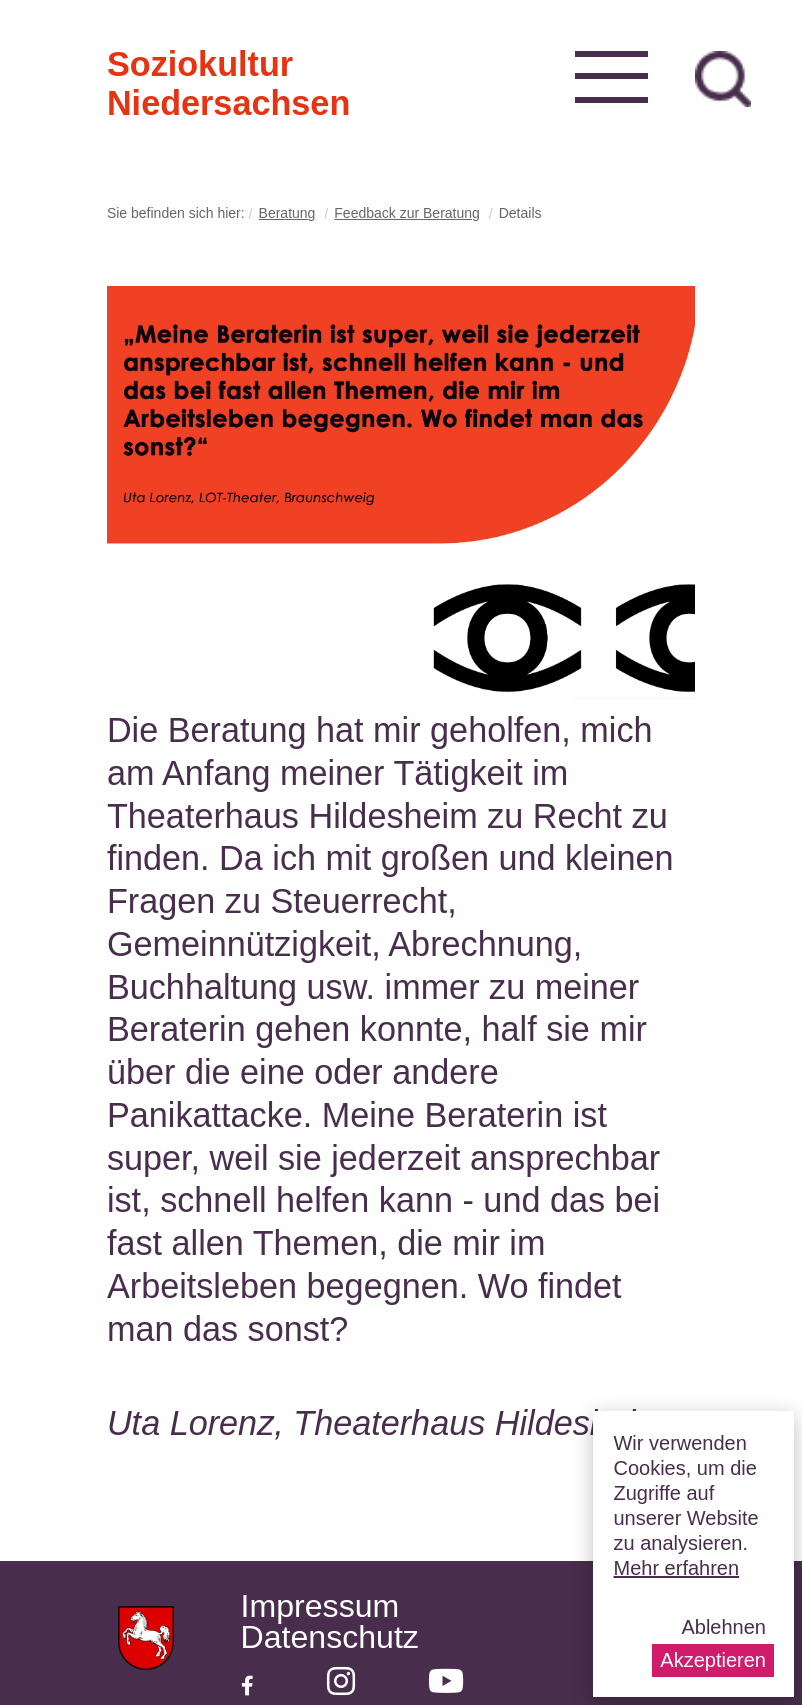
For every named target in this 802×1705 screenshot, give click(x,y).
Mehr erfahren (676, 1568)
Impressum (320, 1606)
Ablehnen (723, 1627)
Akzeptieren (713, 1660)
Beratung (287, 213)
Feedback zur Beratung (407, 213)
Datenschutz (330, 1637)
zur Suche (723, 79)
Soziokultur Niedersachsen (140, 62)
